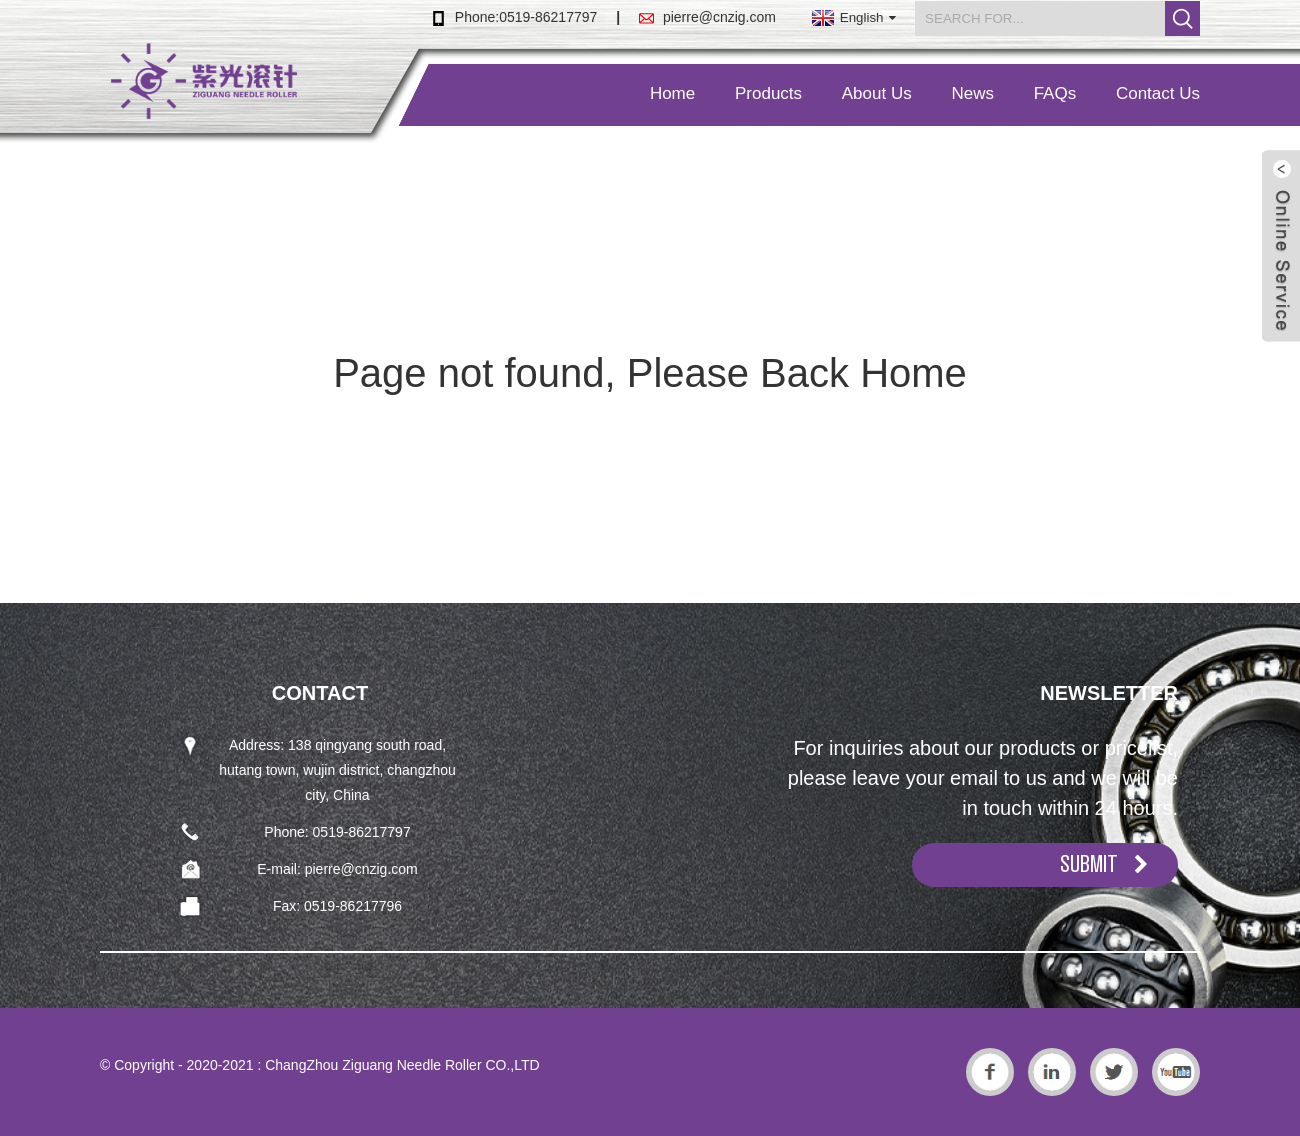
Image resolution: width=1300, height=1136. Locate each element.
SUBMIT (1089, 864)
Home (672, 93)
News (972, 93)
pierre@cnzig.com (719, 17)
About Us (877, 93)
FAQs (1055, 93)
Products (768, 93)
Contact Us (1158, 93)
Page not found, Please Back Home (650, 373)
